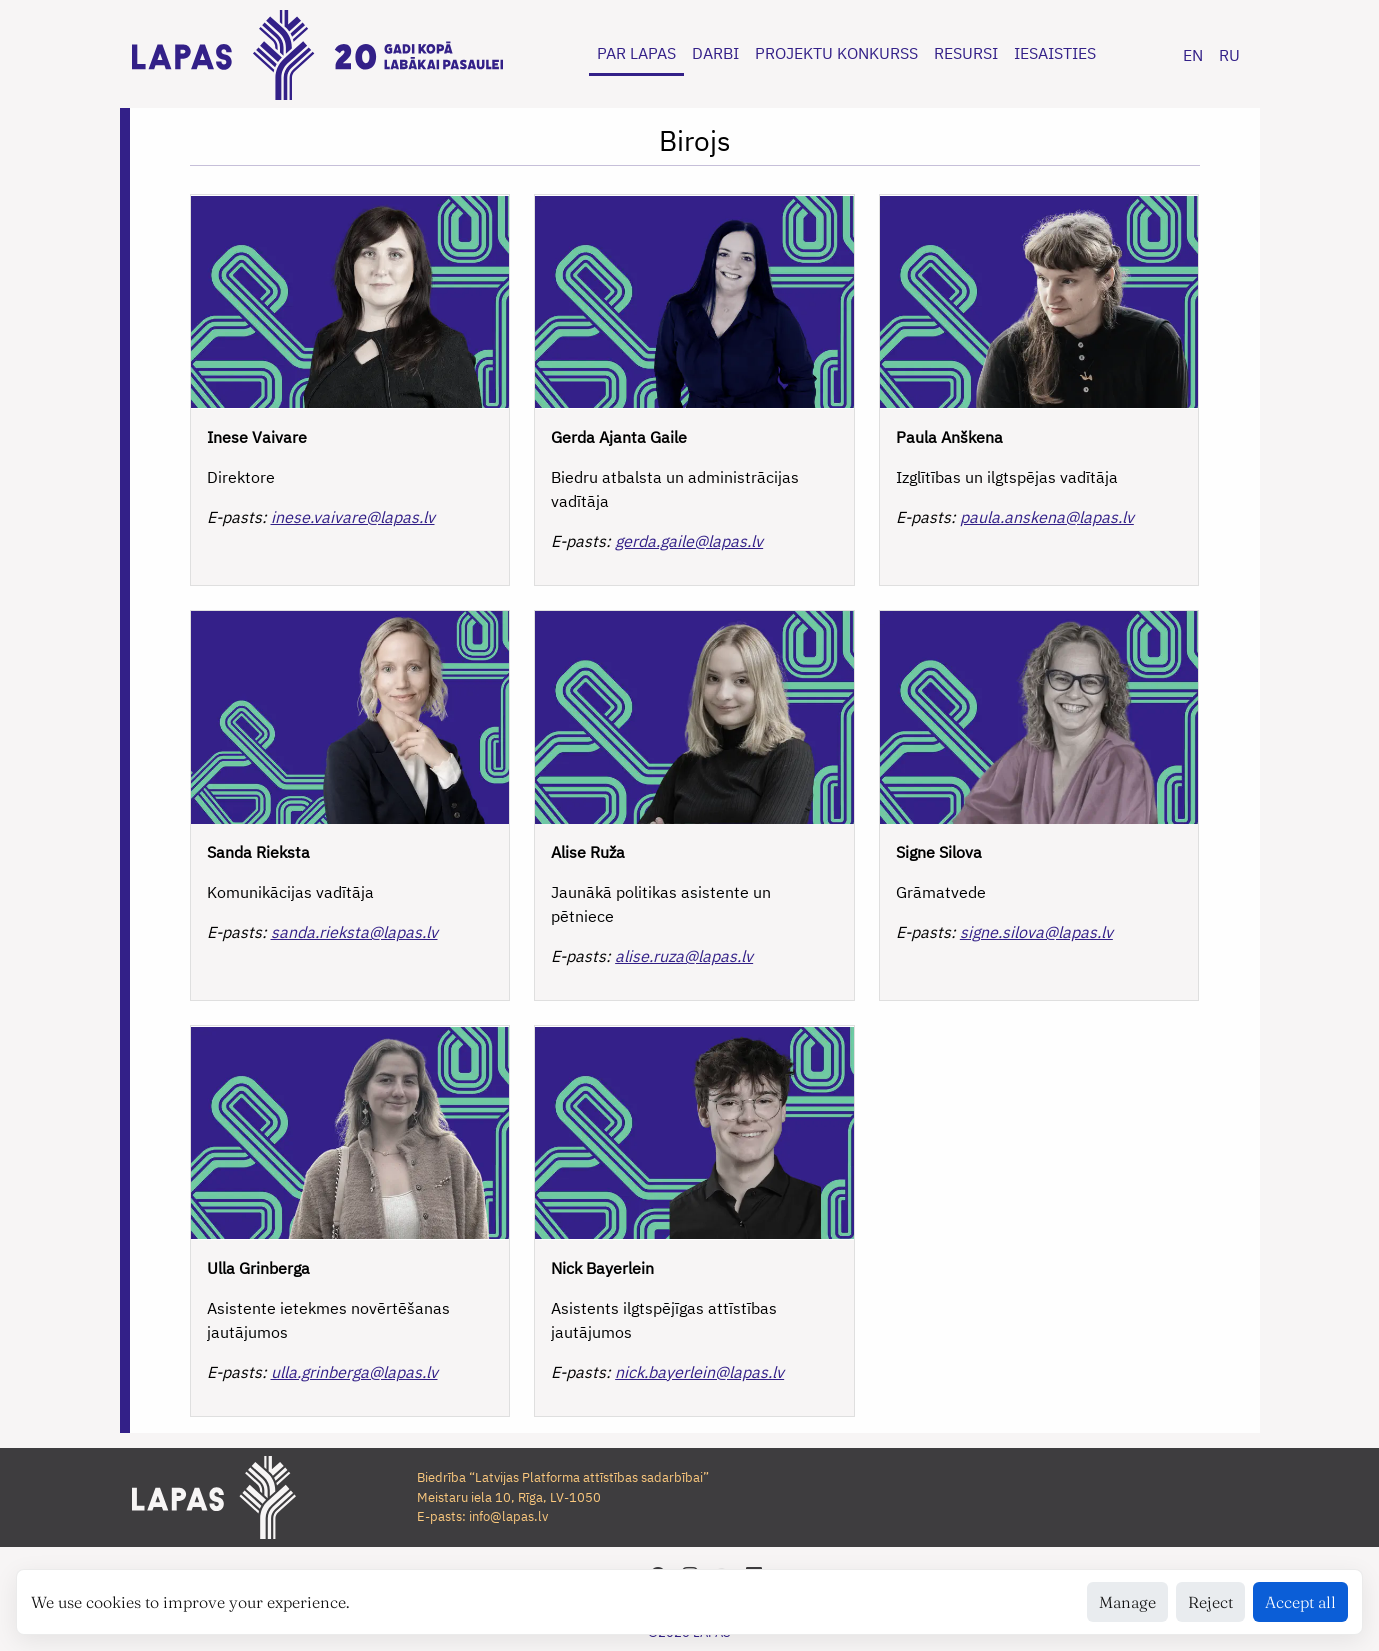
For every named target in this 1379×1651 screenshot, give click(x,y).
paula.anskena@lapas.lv (1047, 517)
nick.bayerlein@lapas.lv (699, 1372)
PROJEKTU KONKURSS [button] (836, 53)
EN (1193, 55)
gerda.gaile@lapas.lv (689, 541)
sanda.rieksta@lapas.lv (354, 932)
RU (1229, 55)
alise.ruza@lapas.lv (684, 956)
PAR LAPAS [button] (636, 53)
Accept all (1300, 1602)
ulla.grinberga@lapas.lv (354, 1372)
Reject (1210, 1602)
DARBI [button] (715, 53)
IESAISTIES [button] (1055, 53)
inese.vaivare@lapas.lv (353, 517)
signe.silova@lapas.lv (1036, 932)
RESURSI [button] (966, 53)
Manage (1127, 1602)
